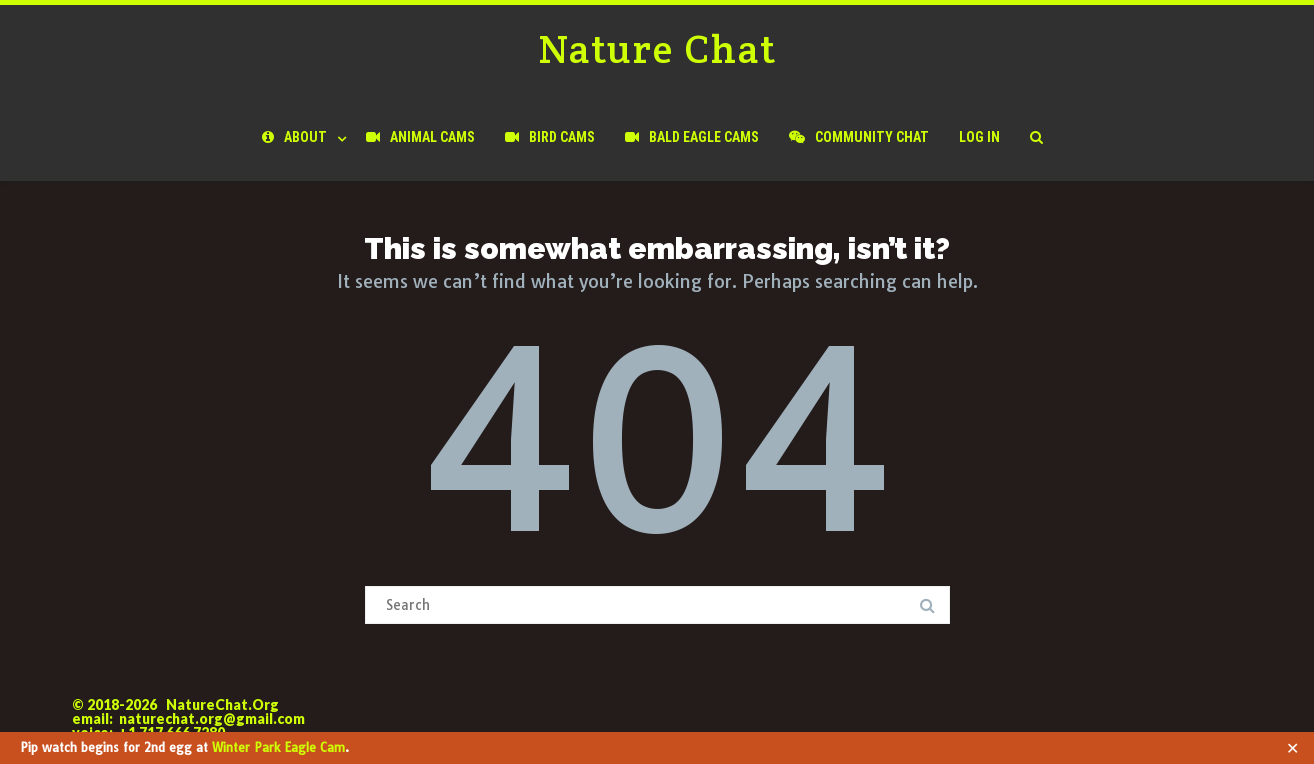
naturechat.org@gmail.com (212, 718)
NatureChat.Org (222, 704)
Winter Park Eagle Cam (278, 747)
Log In (979, 137)
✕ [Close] (1292, 748)
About (294, 137)
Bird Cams (550, 137)
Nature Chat (657, 48)
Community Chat (859, 137)
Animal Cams (420, 137)
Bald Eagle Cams (692, 137)
